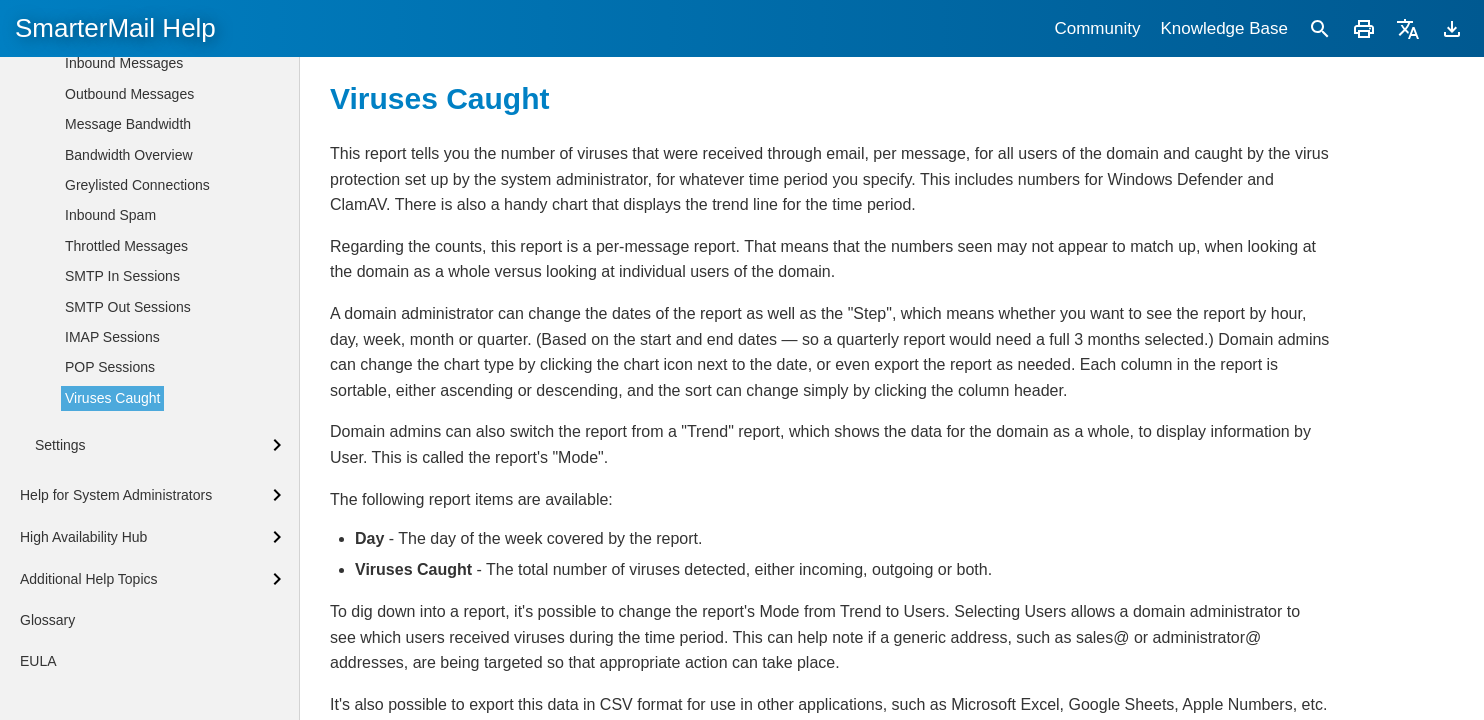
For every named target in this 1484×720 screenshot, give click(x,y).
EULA (38, 661)
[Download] (1452, 28)
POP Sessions (110, 367)
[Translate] (1408, 28)
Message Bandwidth (128, 124)
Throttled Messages (126, 246)
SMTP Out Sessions (128, 307)
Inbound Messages (124, 63)
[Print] (1364, 28)
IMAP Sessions (112, 337)
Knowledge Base (1224, 28)
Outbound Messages (129, 94)
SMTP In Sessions (122, 276)
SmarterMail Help (115, 28)
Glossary (47, 620)
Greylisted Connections (137, 185)
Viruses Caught (112, 398)
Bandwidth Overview (129, 155)
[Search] (1320, 28)
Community (1097, 28)
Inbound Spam (110, 215)
